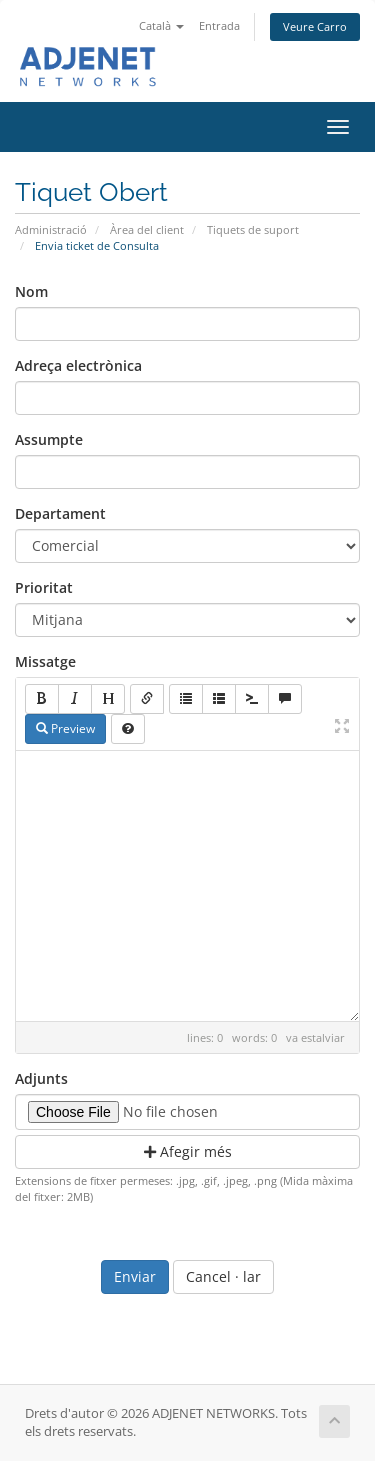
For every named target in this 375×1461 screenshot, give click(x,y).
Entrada (219, 25)
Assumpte (49, 439)
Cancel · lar (223, 1276)
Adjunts (41, 1078)
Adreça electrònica (78, 365)
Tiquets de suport (253, 229)
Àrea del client (147, 229)
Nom (31, 291)
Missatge (45, 661)
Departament (60, 513)
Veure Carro (315, 26)
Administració (51, 229)
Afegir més (188, 1151)
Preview (65, 728)
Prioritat (44, 587)
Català (161, 25)
